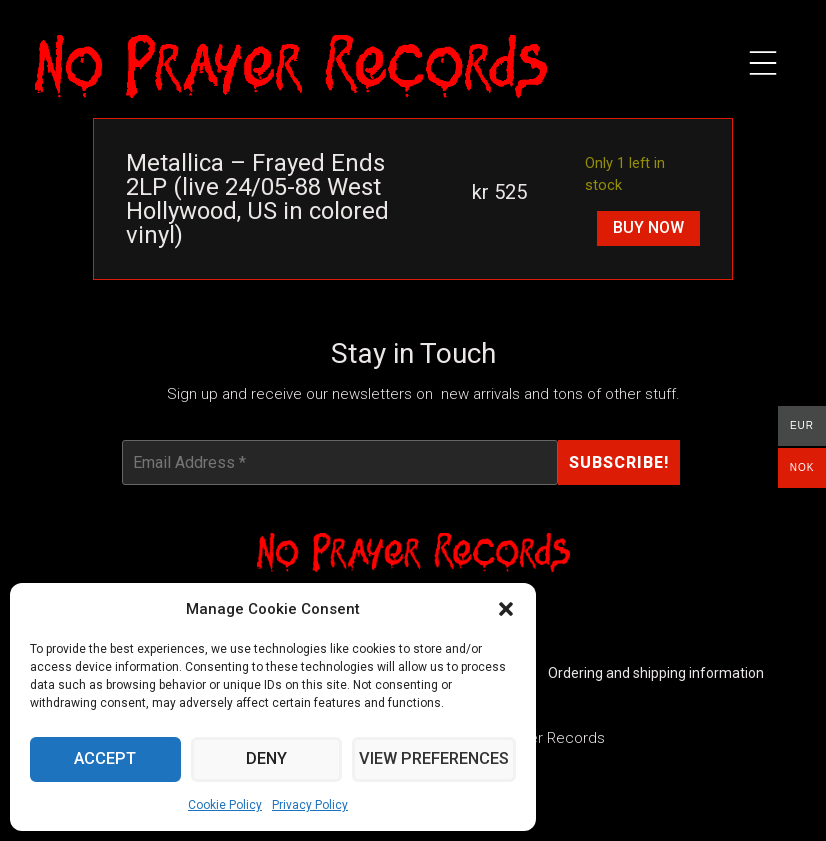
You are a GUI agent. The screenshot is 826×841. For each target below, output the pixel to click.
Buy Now (648, 227)
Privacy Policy (310, 805)
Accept (106, 760)
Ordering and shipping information (656, 674)
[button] (506, 609)
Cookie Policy (225, 805)
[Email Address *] (340, 463)
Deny (269, 760)
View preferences (435, 760)
